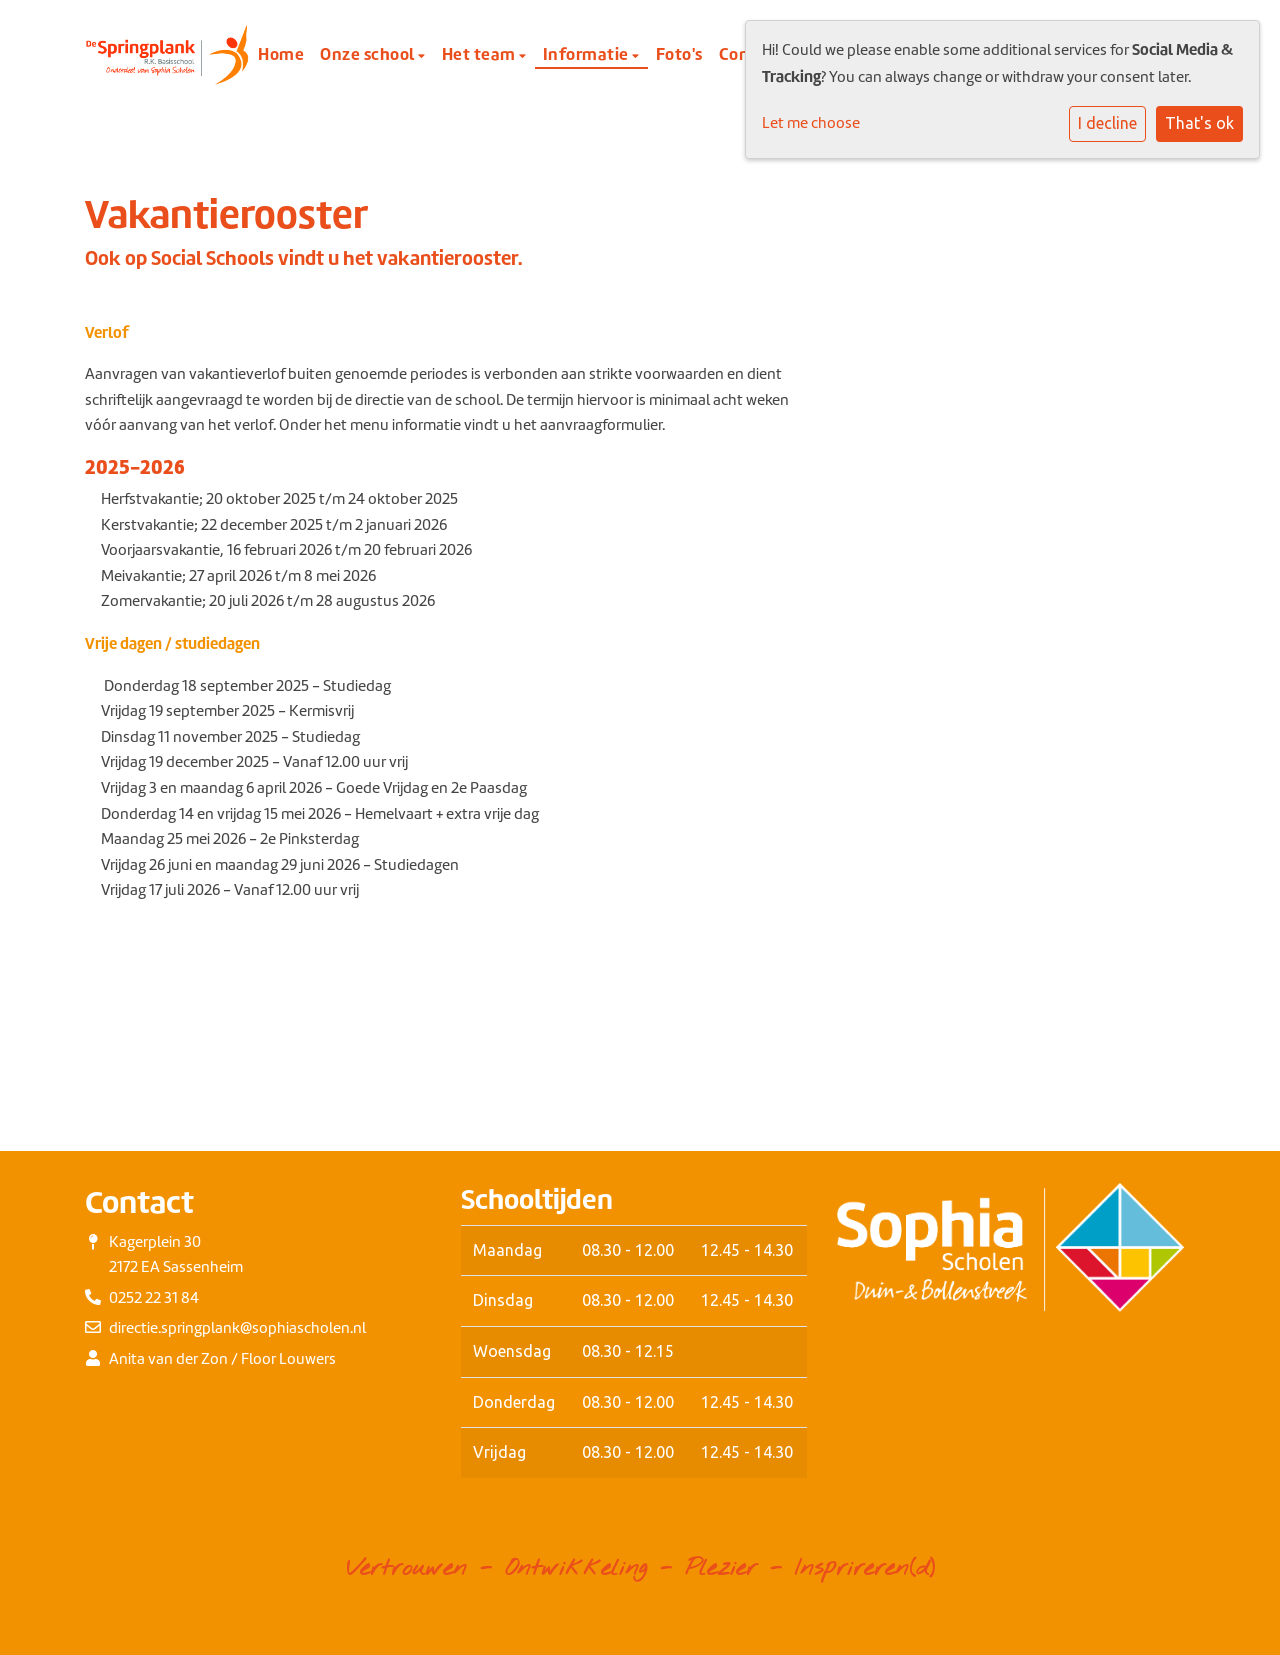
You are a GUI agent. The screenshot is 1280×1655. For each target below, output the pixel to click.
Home (281, 54)
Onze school (369, 54)
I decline (1107, 123)
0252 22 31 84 (154, 1298)
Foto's (679, 54)
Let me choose (811, 123)
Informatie (588, 54)
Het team (481, 54)
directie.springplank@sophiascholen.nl (237, 1328)
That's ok (1199, 123)
